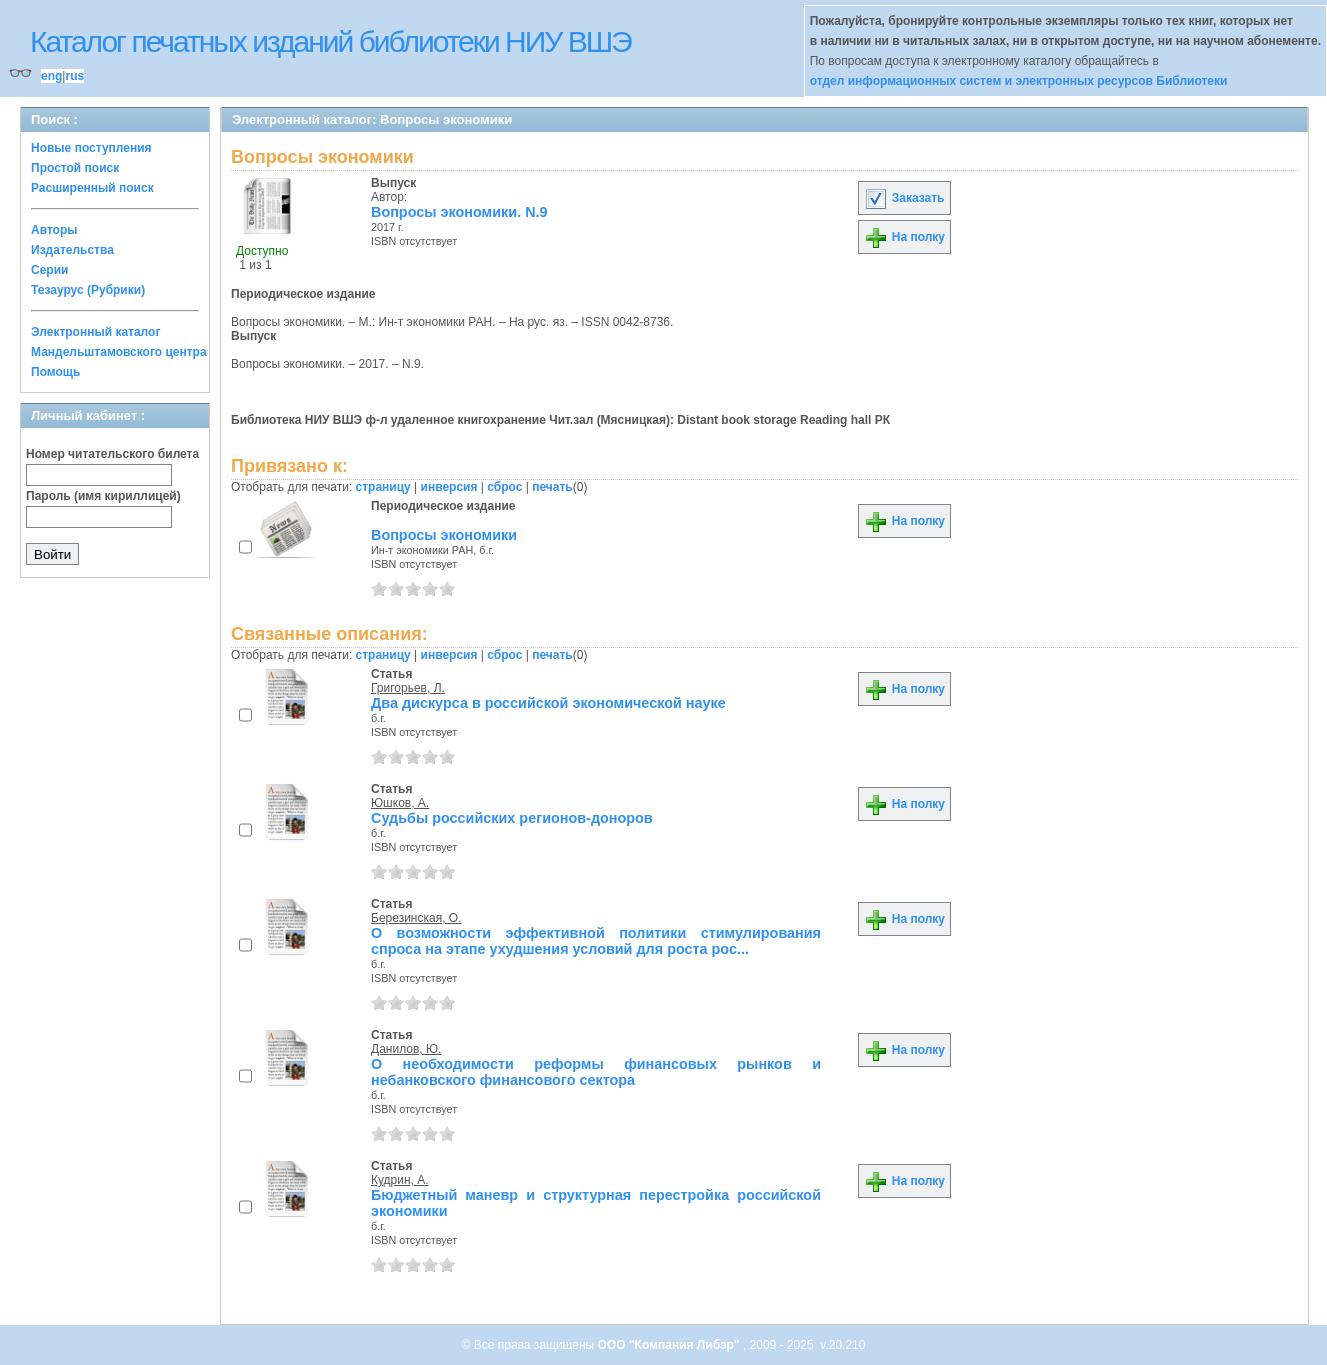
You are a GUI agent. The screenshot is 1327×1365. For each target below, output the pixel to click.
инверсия (449, 487)
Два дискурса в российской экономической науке (548, 703)
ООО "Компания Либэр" (670, 1345)
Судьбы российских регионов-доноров (512, 818)
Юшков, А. (400, 803)
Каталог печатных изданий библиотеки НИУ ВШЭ (330, 41)
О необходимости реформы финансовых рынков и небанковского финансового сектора (596, 1072)
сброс (504, 487)
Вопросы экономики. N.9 (459, 212)
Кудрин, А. (400, 1180)
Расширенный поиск (92, 188)
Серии (49, 270)
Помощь (55, 372)
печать (552, 487)
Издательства (72, 250)
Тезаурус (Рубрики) (88, 290)
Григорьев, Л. (408, 688)
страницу (383, 487)
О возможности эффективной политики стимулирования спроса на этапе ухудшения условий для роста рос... (596, 941)
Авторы (54, 230)
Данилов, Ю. (406, 1049)
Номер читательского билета (112, 454)
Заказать (904, 198)
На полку (904, 237)
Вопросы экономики (444, 535)
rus (74, 76)
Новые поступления (91, 148)
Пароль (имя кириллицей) (103, 496)
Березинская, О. (416, 918)
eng (51, 76)
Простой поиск (75, 168)
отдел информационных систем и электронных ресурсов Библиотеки (1019, 81)
